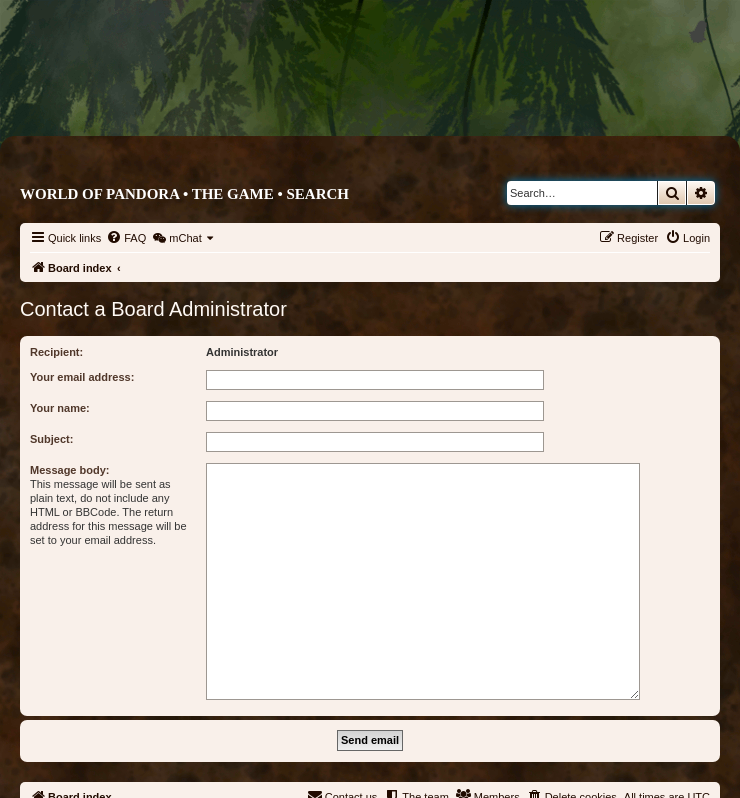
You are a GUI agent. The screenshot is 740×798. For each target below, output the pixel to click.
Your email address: (82, 377)
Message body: (69, 470)
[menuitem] (126, 238)
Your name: (60, 408)
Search (317, 194)
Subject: (51, 439)
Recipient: (56, 352)
